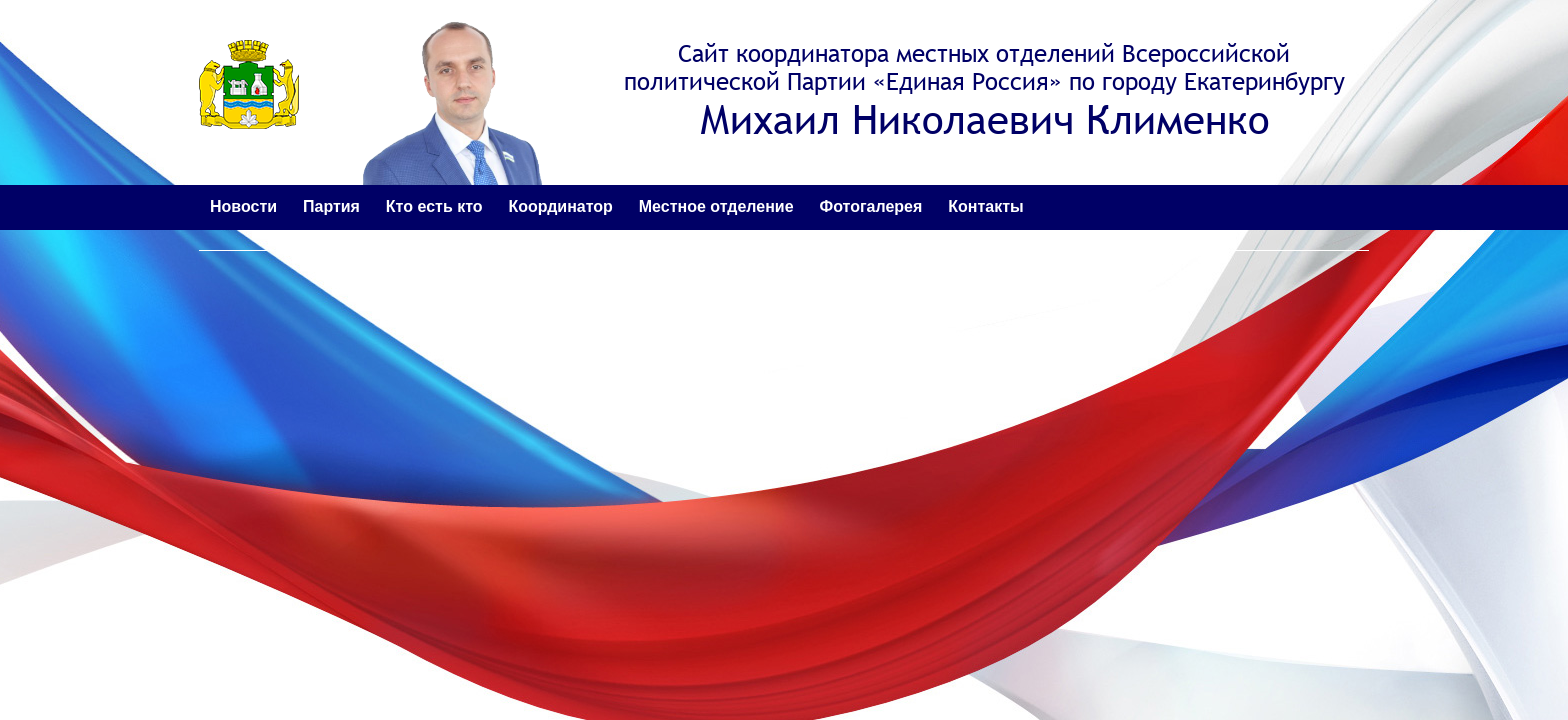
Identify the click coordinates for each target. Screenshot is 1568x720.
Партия (331, 206)
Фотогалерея (871, 206)
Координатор (560, 206)
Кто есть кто (434, 206)
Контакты (985, 206)
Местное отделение (716, 206)
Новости (243, 206)
